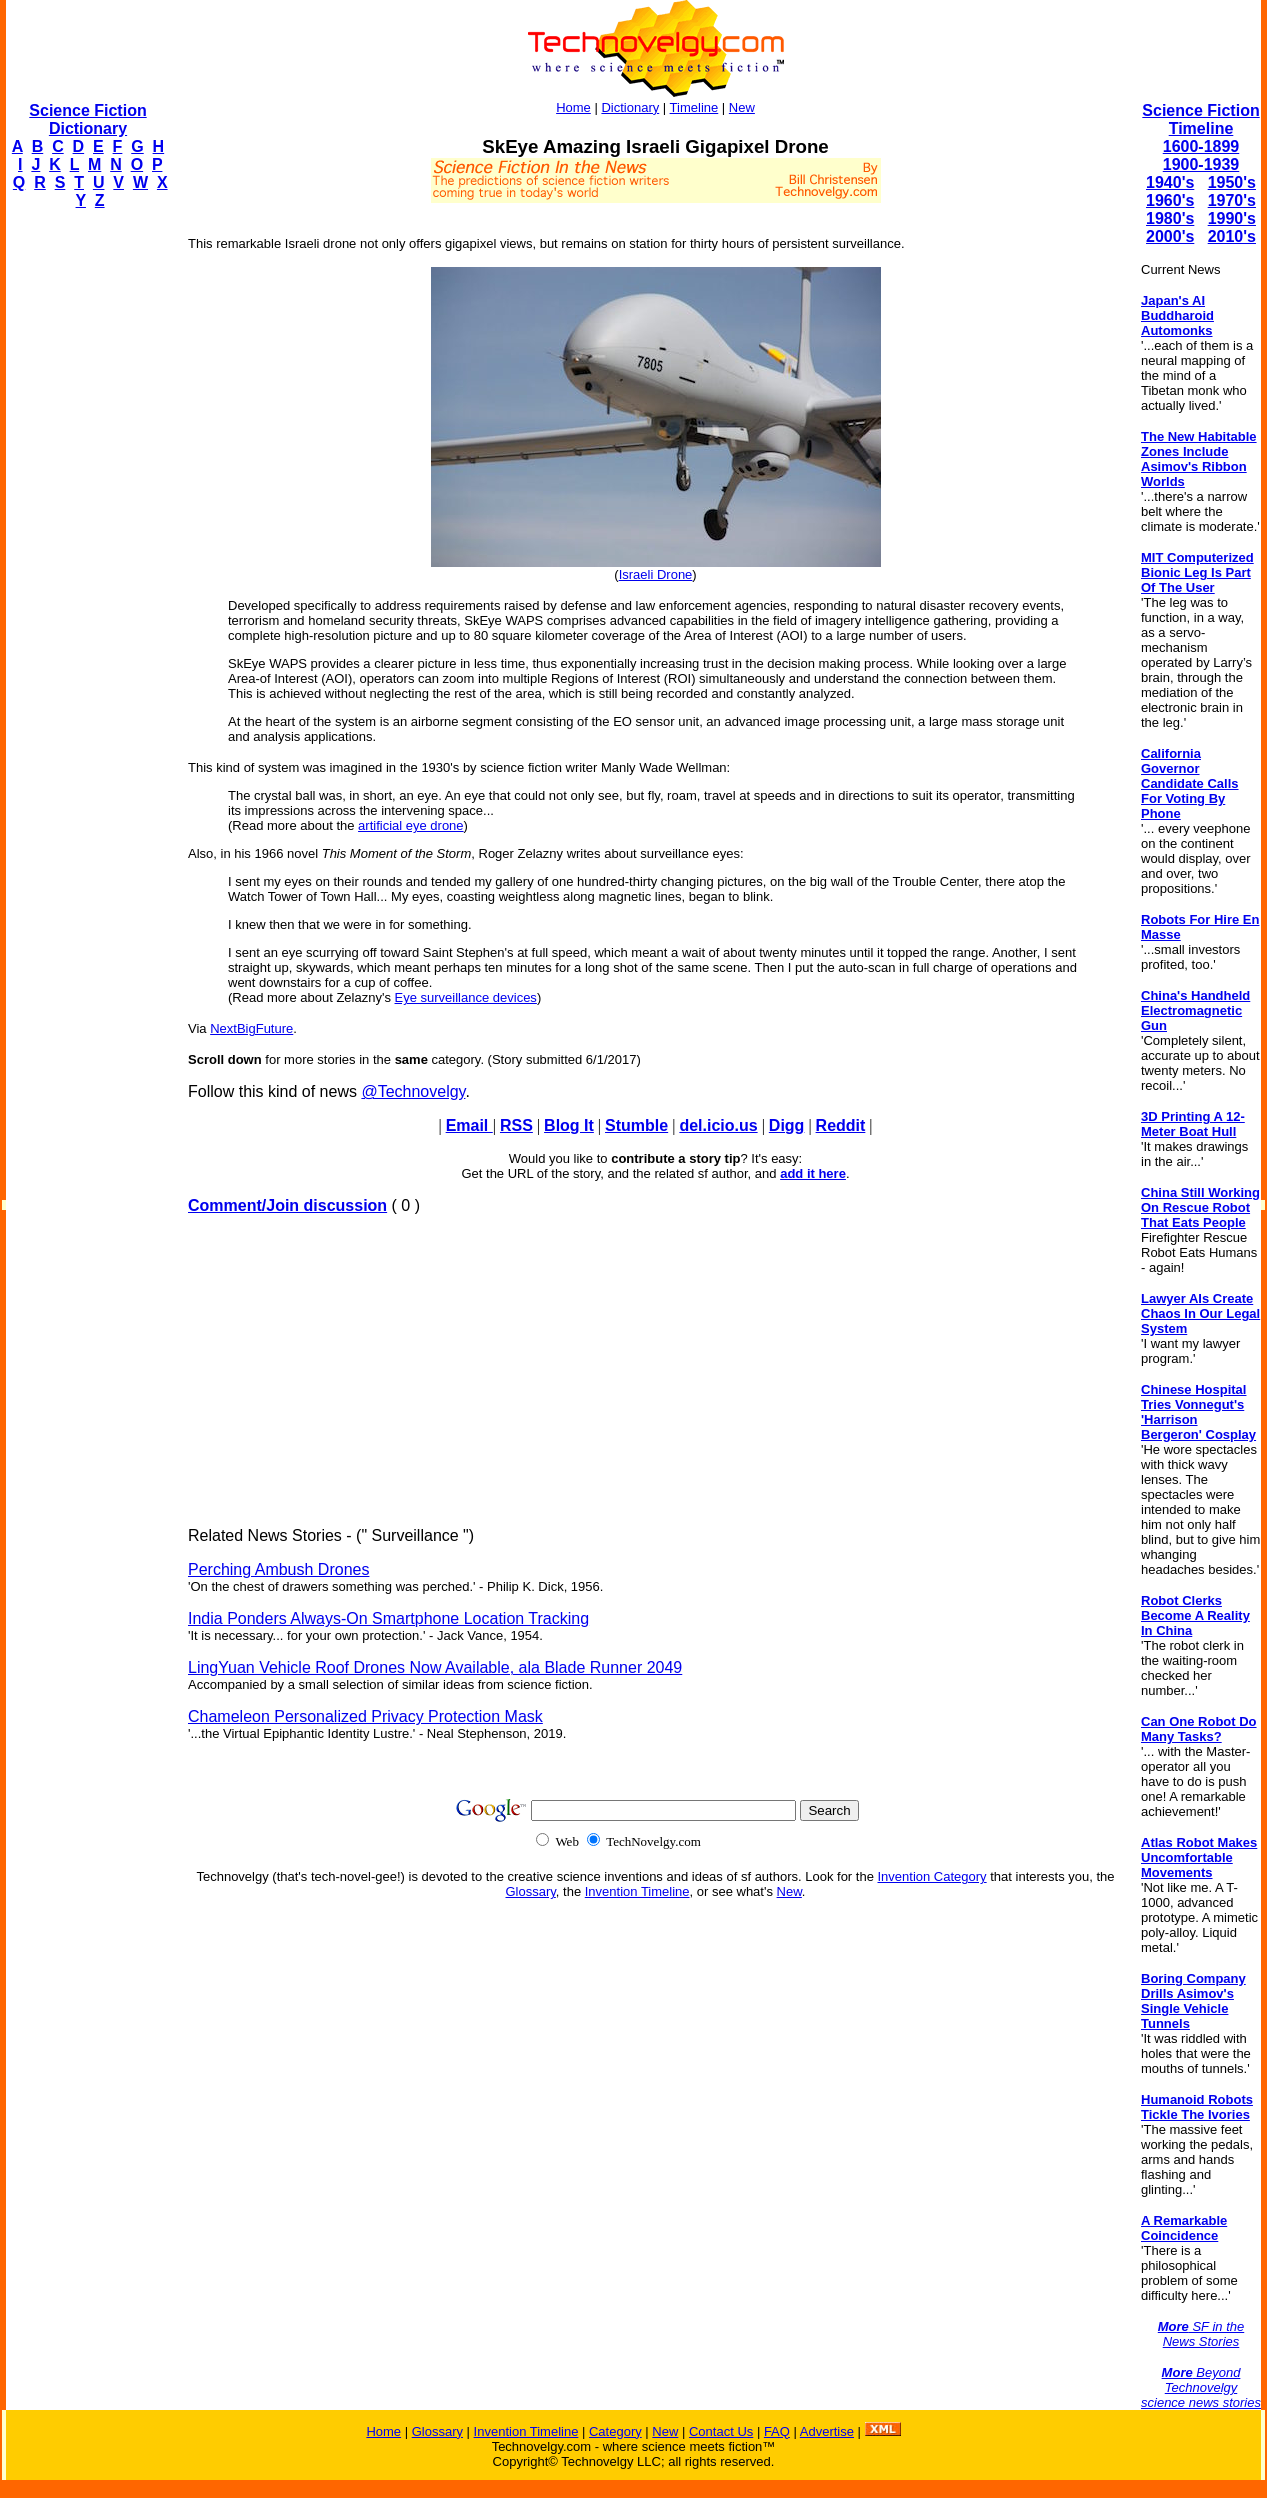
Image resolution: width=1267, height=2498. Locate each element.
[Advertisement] (86, 526)
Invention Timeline (637, 1891)
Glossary (531, 1891)
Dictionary (630, 107)
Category (615, 2431)
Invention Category (932, 1876)
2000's (1170, 236)
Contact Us (721, 2431)
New (742, 107)
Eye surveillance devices (466, 997)
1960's (1170, 200)
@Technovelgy (413, 1091)
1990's (1232, 218)
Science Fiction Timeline (1200, 119)
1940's (1170, 182)
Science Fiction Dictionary (87, 119)
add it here (813, 1173)
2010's (1232, 236)
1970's (1232, 200)
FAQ (777, 2431)
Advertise (827, 2431)
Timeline (694, 107)
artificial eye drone (411, 825)
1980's (1170, 218)
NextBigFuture (251, 1028)
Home (573, 107)
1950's (1232, 182)
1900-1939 (1201, 164)
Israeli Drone (656, 574)
